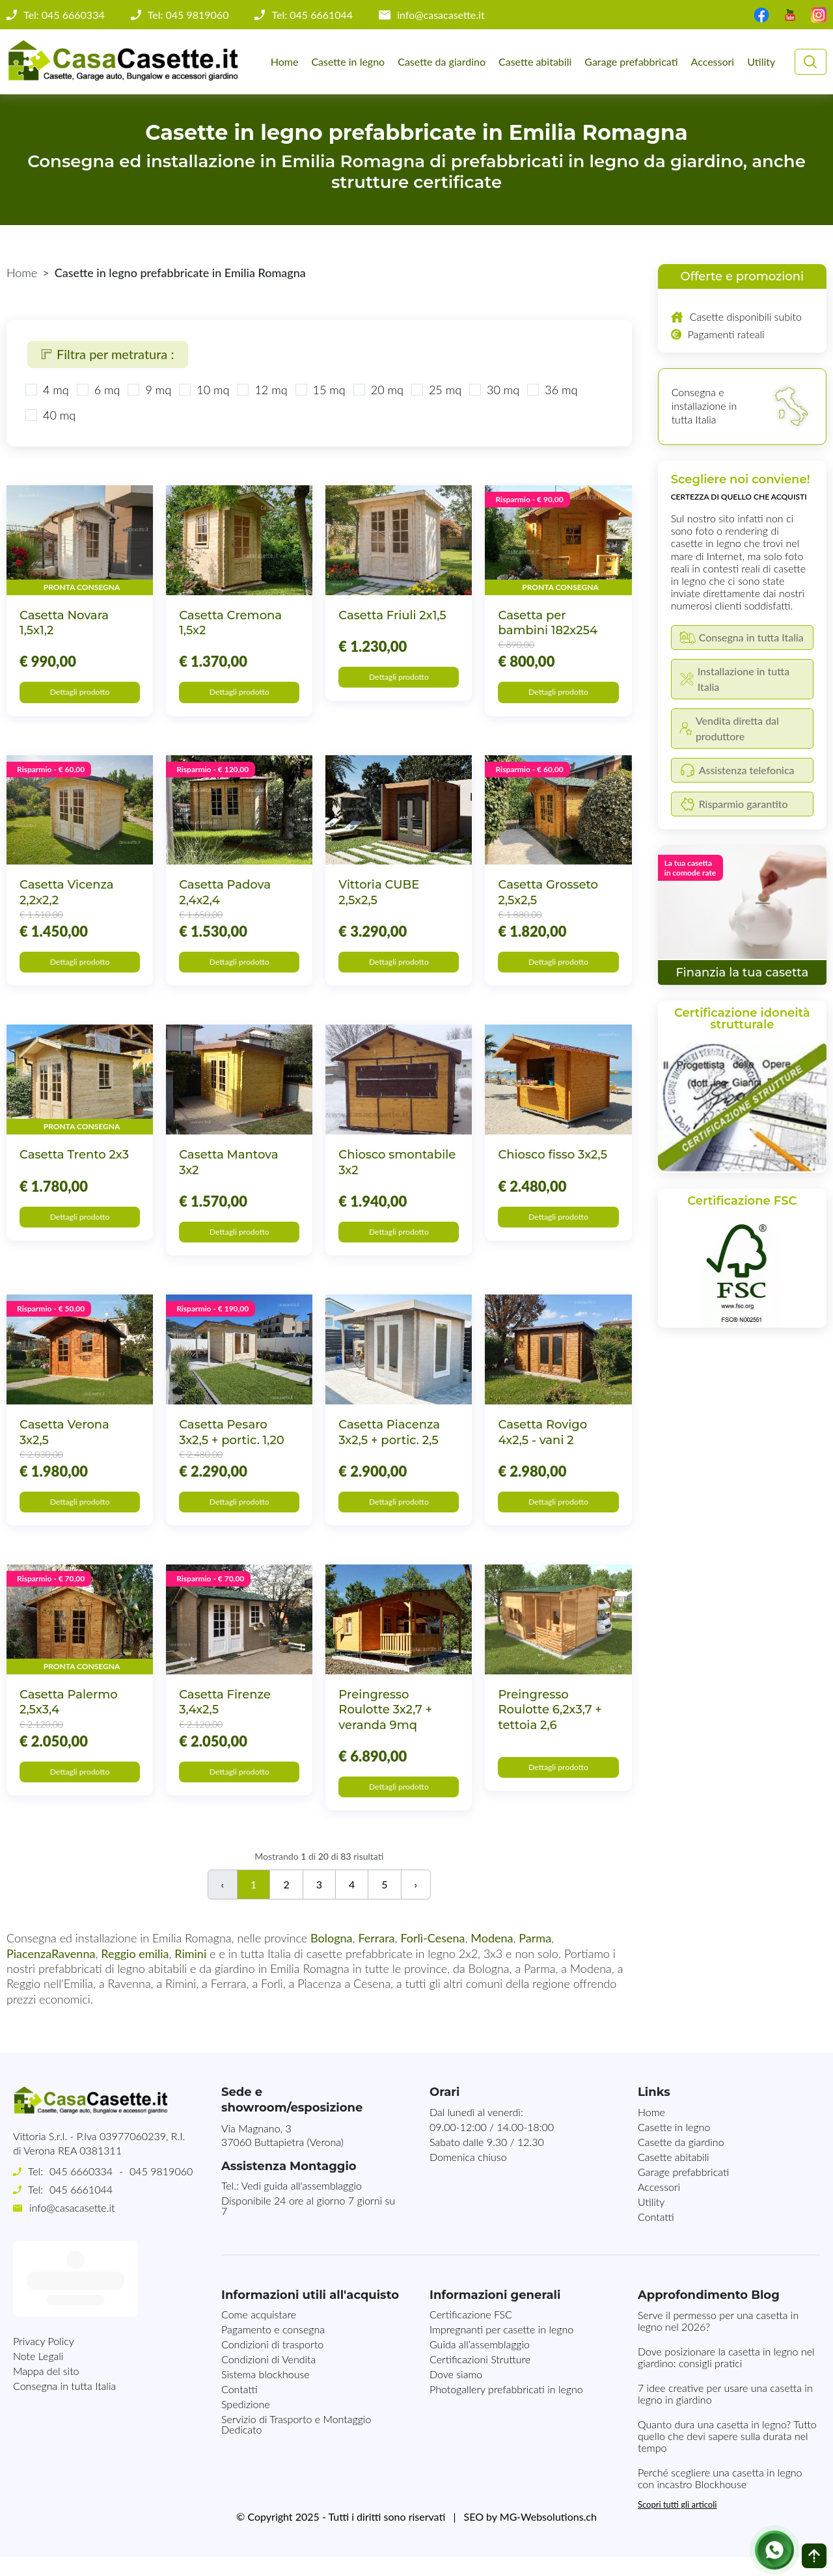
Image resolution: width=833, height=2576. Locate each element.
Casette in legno (348, 61)
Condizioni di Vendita (268, 2378)
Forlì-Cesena (432, 1957)
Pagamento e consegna (273, 2348)
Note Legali (38, 2299)
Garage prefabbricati (630, 61)
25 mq (445, 389)
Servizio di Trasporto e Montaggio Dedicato (296, 2443)
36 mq (561, 389)
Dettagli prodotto (80, 694)
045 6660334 (81, 2190)
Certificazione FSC (471, 2333)
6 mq (107, 389)
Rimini (190, 1972)
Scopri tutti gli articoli (677, 2523)
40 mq (59, 415)
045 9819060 (161, 2190)
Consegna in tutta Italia (64, 2329)
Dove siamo (456, 2393)
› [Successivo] (416, 1903)
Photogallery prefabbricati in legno (506, 2408)
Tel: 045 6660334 (64, 15)
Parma (535, 1957)
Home (285, 61)
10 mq (213, 389)
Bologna (331, 1957)
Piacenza (29, 1972)
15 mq (329, 389)
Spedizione (245, 2423)
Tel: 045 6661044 (312, 15)
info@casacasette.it (441, 15)
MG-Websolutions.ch (548, 2535)
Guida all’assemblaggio (480, 2363)
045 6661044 (81, 2208)
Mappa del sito (46, 2314)
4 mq (56, 389)
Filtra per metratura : (108, 354)
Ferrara (376, 1957)
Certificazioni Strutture (480, 2378)
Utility (761, 61)
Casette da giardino (441, 61)
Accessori (713, 61)
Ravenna (73, 1972)
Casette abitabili (534, 61)
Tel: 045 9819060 (188, 15)
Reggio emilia (135, 1972)
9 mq (158, 389)
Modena (492, 1957)
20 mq (387, 389)
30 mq (503, 389)
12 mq (270, 389)
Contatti (656, 2235)
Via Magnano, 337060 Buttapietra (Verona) (282, 2154)
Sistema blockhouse (265, 2393)
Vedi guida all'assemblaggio (301, 2204)
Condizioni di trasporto (272, 2363)
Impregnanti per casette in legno (501, 2348)
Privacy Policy (43, 2284)
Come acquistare (258, 2333)
